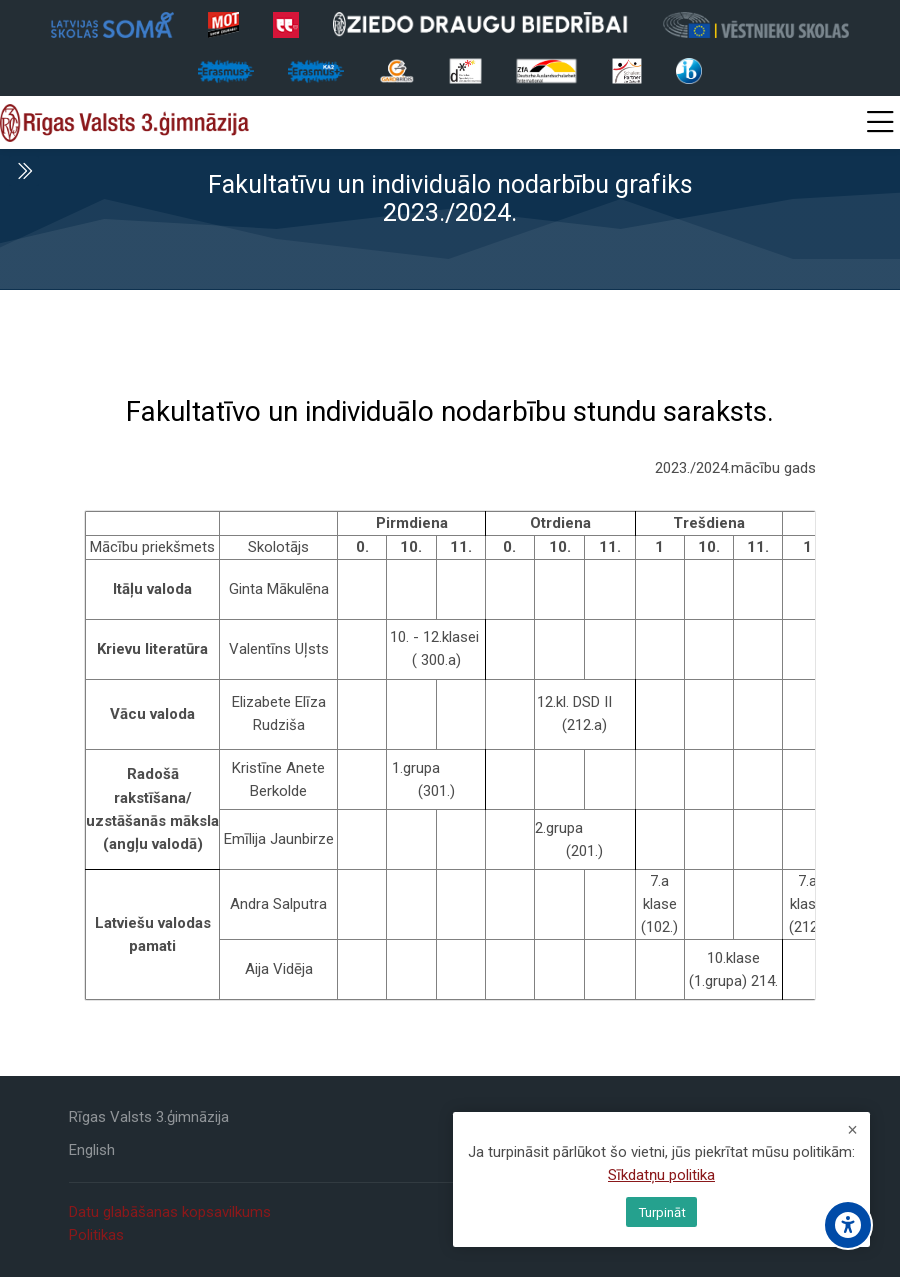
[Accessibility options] (848, 1225)
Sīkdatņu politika (661, 1177)
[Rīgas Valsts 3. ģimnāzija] (124, 123)
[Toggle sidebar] (24, 171)
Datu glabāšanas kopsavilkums (170, 1212)
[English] (92, 1150)
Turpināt (662, 1212)
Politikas (96, 1235)
